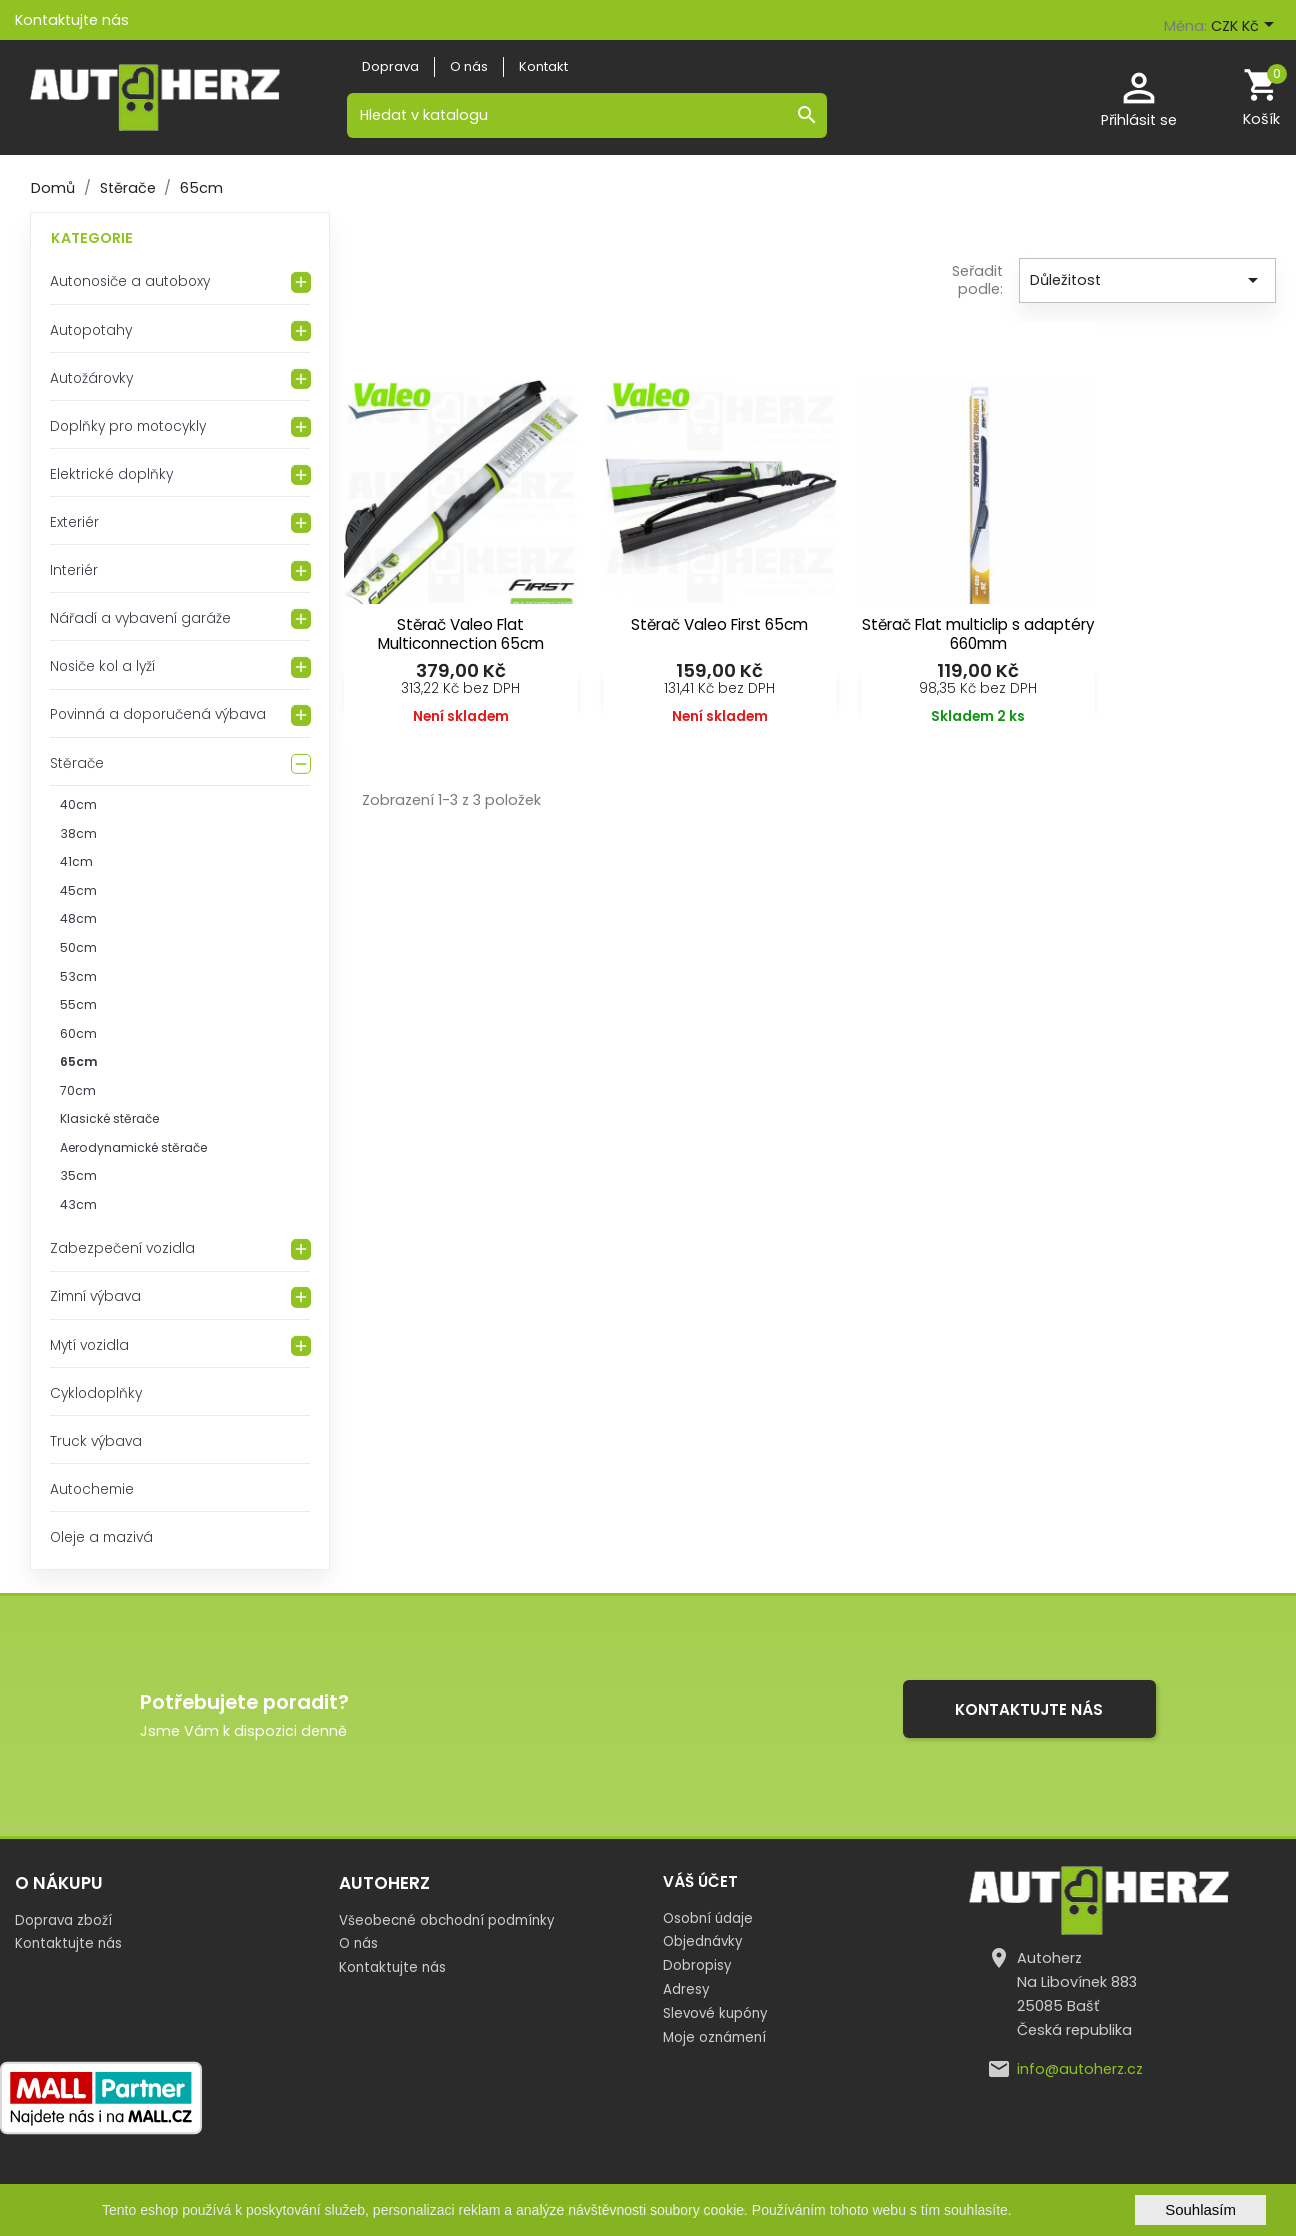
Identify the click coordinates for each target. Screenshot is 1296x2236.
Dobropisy (697, 1965)
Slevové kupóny (715, 2013)
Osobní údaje (708, 1918)
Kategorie (92, 238)
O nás (358, 1943)
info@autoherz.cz (1080, 2069)
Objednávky (702, 1941)
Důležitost (1148, 280)
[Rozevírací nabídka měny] (1246, 27)
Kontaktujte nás (72, 20)
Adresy (686, 1989)
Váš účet (700, 1881)
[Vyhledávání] (587, 115)
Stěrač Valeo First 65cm (719, 624)
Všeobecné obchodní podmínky (446, 1920)
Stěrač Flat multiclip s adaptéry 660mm (978, 634)
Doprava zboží (63, 1920)
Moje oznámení (714, 2037)
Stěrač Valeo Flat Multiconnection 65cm (461, 634)
